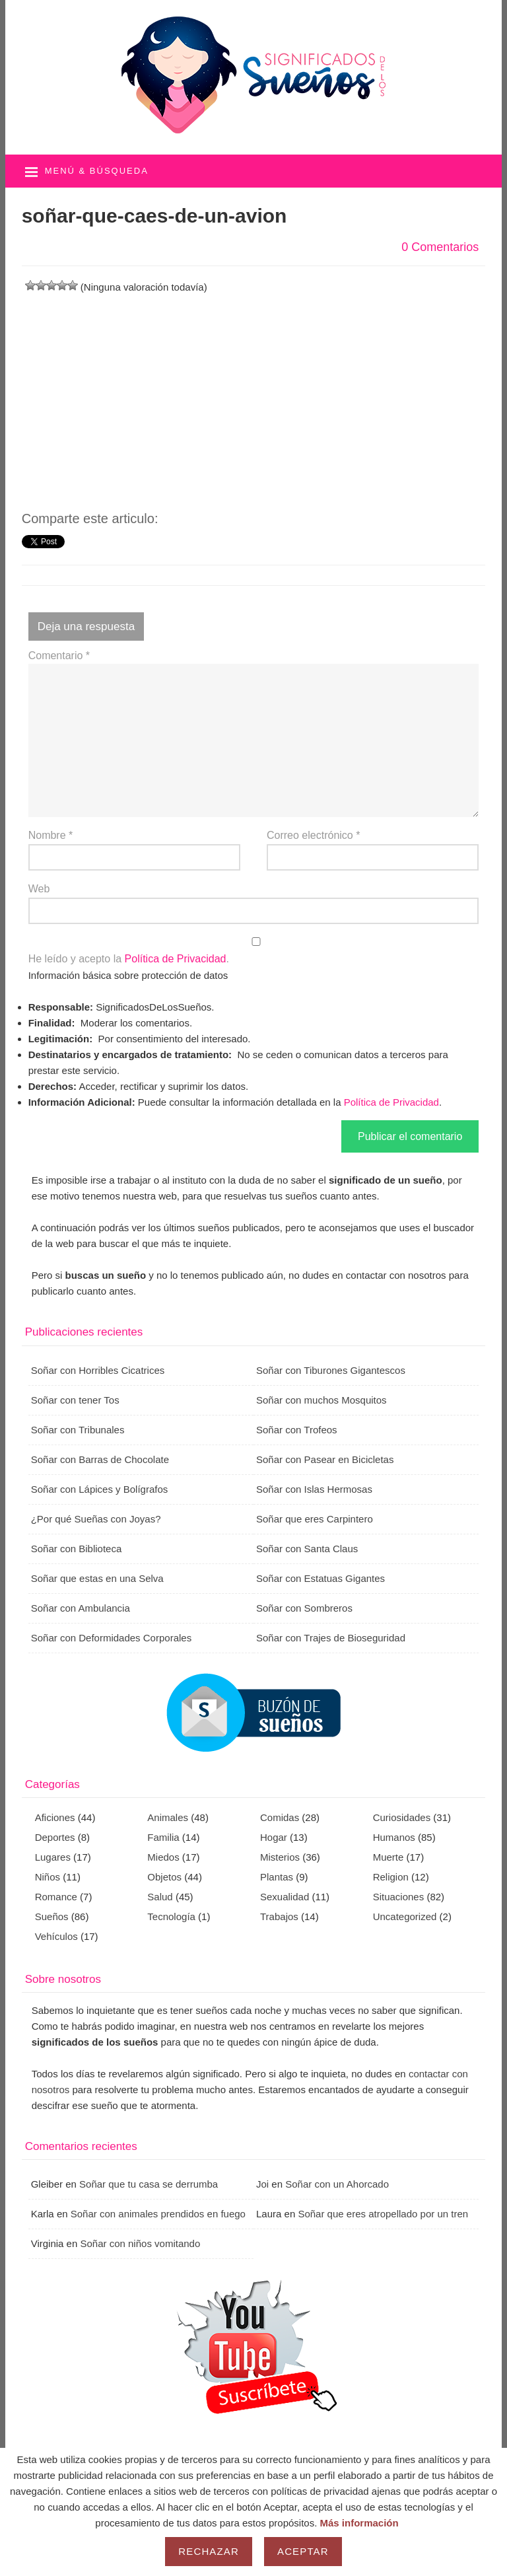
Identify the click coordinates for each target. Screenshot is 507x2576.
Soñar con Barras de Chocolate (100, 1459)
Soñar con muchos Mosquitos (321, 1400)
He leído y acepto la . (253, 951)
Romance (56, 1896)
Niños (47, 1876)
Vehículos (56, 1936)
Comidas (279, 1817)
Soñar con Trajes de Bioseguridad (330, 1637)
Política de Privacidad (175, 958)
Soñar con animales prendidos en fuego (158, 2213)
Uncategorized (405, 1916)
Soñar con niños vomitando (140, 2243)
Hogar (273, 1837)
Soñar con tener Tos (75, 1400)
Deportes (55, 1837)
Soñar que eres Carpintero (314, 1518)
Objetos (164, 1876)
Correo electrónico (313, 835)
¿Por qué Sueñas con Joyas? (96, 1518)
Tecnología (171, 1916)
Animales (167, 1817)
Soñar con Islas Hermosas (314, 1489)
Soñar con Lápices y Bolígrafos (99, 1489)
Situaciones (398, 1896)
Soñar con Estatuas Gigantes (320, 1578)
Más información (359, 2522)
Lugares (53, 1857)
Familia (163, 1837)
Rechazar (208, 2551)
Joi (262, 2184)
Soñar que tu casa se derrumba (148, 2184)
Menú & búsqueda (97, 171)
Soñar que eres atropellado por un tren (383, 2213)
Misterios (280, 1857)
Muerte (388, 1857)
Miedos (163, 1857)
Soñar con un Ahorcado (337, 2184)
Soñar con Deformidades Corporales (111, 1637)
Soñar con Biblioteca (76, 1548)
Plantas (276, 1876)
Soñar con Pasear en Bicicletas (324, 1459)
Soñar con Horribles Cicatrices (98, 1370)
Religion (391, 1876)
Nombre (50, 835)
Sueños (52, 1916)
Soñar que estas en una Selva (97, 1578)
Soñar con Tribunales (78, 1429)
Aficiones (55, 1817)
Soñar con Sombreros (304, 1608)
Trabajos (279, 1916)
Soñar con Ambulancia (80, 1608)
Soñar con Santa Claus (307, 1548)
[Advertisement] (254, 387)
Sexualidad (284, 1896)
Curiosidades (402, 1817)
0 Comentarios (440, 247)
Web (39, 888)
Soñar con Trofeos (296, 1429)
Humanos (394, 1837)
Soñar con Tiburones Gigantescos (330, 1370)
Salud (159, 1896)
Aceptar (303, 2551)
